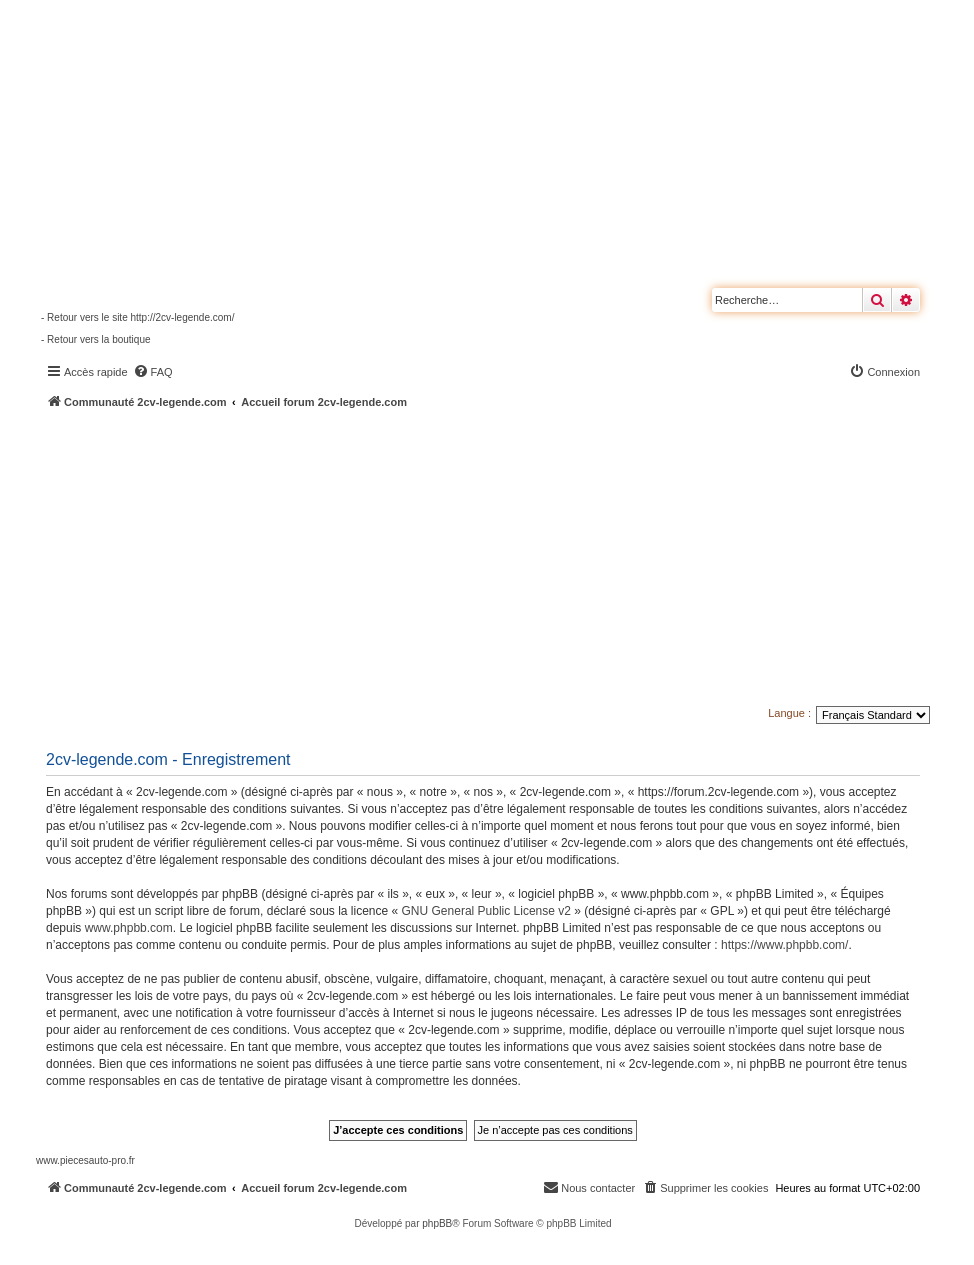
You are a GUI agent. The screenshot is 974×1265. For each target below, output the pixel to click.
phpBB (437, 1223)
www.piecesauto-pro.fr (85, 1160)
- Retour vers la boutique (96, 339)
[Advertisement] (505, 560)
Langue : (789, 713)
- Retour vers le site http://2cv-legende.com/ (137, 317)
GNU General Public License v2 (486, 911)
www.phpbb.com (129, 928)
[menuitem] (153, 372)
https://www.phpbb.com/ (784, 945)
